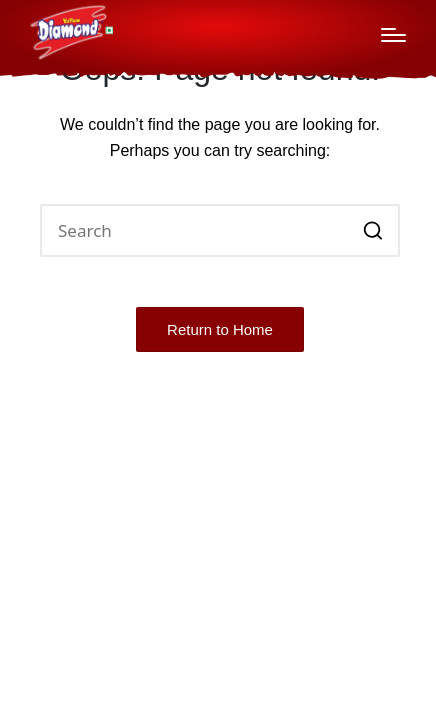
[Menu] (393, 35)
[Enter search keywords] (220, 230)
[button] (372, 230)
